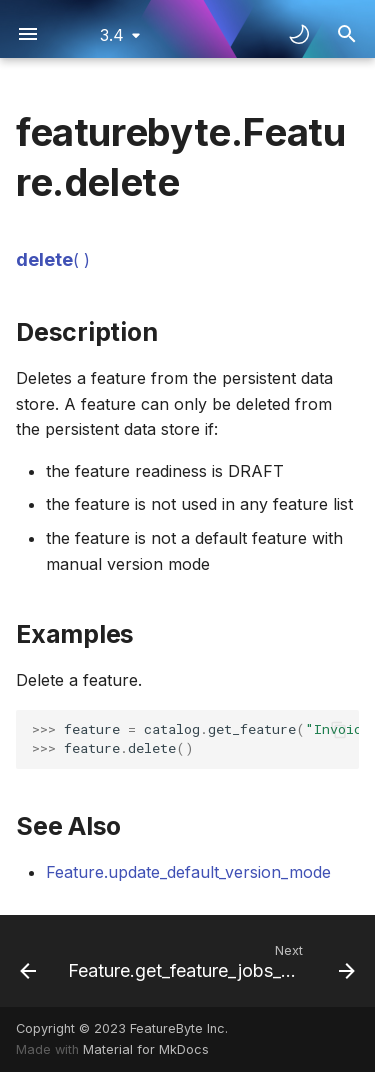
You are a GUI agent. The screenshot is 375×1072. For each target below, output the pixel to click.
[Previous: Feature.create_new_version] (26, 961)
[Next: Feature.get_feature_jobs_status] (209, 961)
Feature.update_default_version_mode (188, 872)
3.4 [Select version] (112, 35)
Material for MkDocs (146, 1049)
